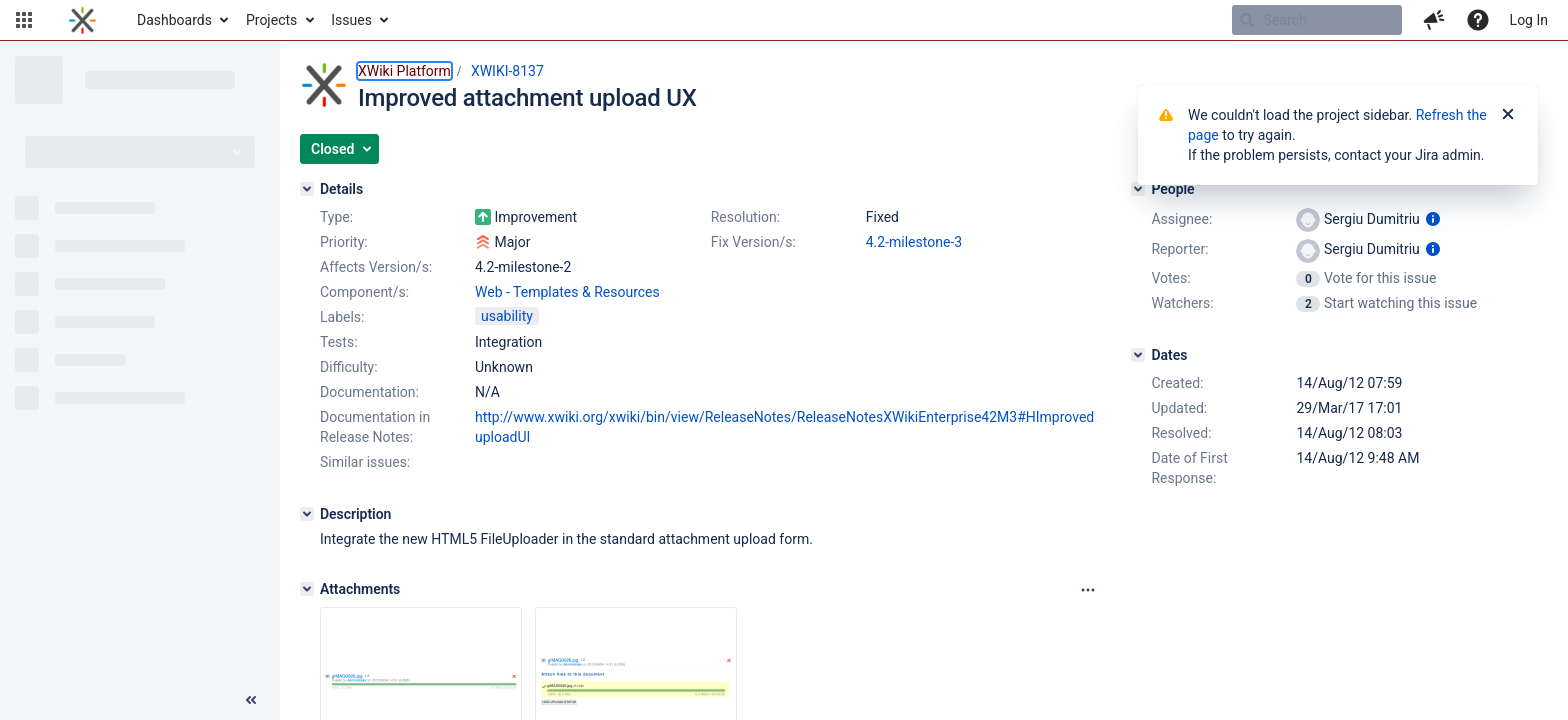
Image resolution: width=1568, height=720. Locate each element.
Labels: (342, 317)
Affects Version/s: (376, 267)
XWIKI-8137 (507, 71)
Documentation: (369, 392)
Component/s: (364, 292)
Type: (336, 217)
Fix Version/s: (753, 242)
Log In (1529, 20)
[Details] (307, 189)
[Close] (1508, 115)
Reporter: (1179, 249)
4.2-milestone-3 (914, 242)
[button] (24, 20)
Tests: (339, 342)
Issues (351, 20)
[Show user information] (1433, 219)
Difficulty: (349, 367)
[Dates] (1138, 355)
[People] (1138, 189)
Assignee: (1181, 219)
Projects (271, 20)
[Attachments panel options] (1088, 590)
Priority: (344, 242)
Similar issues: (365, 462)
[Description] (307, 514)
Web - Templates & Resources (567, 292)
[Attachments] (307, 589)
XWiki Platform (404, 71)
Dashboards (174, 20)
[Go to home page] (82, 20)
